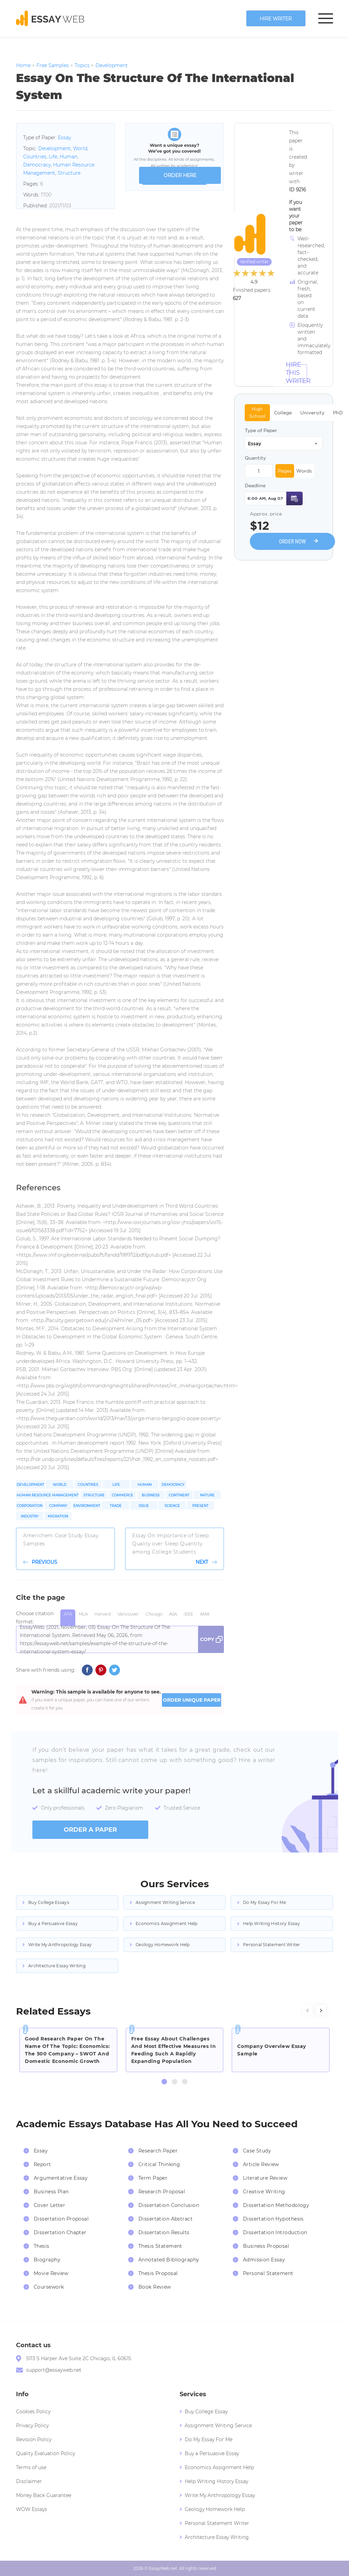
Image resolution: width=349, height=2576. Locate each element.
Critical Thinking (159, 2164)
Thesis (41, 2246)
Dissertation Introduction (275, 2232)
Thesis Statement (160, 2246)
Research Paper (158, 2151)
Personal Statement (268, 2273)
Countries (34, 157)
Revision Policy (33, 2439)
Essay (64, 137)
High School (257, 412)
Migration (58, 1516)
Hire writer (276, 19)
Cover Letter (49, 2205)
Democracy (37, 165)
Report (42, 2164)
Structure (69, 173)
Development (54, 148)
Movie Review (51, 2273)
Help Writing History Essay (271, 1923)
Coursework (49, 2287)
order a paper (90, 1829)
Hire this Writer (298, 372)
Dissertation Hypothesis (273, 2219)
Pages (285, 471)
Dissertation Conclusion (168, 2205)
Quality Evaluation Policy (45, 2453)
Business (151, 1495)
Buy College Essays (48, 1902)
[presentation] (307, 2010)
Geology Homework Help (163, 1944)
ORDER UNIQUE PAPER (192, 1700)
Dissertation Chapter (60, 2232)
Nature (207, 1495)
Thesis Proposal (158, 2273)
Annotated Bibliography (168, 2260)
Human (68, 157)
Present (200, 1506)
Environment (86, 1506)
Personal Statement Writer (271, 1944)
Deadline (255, 485)
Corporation (30, 1506)
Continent (179, 1495)
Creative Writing (264, 2192)
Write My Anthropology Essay (60, 1944)
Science (172, 1506)
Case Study (257, 2151)
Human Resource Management (48, 1495)
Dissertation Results (163, 2232)
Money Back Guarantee (43, 2495)
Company (58, 1506)
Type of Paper (261, 430)
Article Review (261, 2164)
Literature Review (265, 2178)
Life (53, 157)
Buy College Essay (206, 2411)
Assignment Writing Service (165, 1902)
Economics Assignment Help (167, 1923)
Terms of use (31, 2467)
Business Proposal (266, 2246)
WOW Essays (31, 2509)
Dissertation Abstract (165, 2219)
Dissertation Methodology (276, 2205)
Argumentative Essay (61, 2178)
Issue (144, 1506)
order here (180, 175)
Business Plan (51, 2192)
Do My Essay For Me (264, 1902)
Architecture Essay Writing (57, 1965)
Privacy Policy (32, 2425)
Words (304, 471)
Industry (30, 1516)
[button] (164, 2081)
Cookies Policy (33, 2411)
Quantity (255, 458)
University (312, 412)
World (80, 148)
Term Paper (152, 2178)
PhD (338, 412)
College (283, 412)
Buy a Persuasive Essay (53, 1923)
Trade (116, 1506)
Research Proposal (161, 2192)
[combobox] (283, 443)
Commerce (122, 1495)
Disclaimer (29, 2481)
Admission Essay (264, 2260)
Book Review (154, 2287)
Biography (47, 2260)
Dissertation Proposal (61, 2219)
